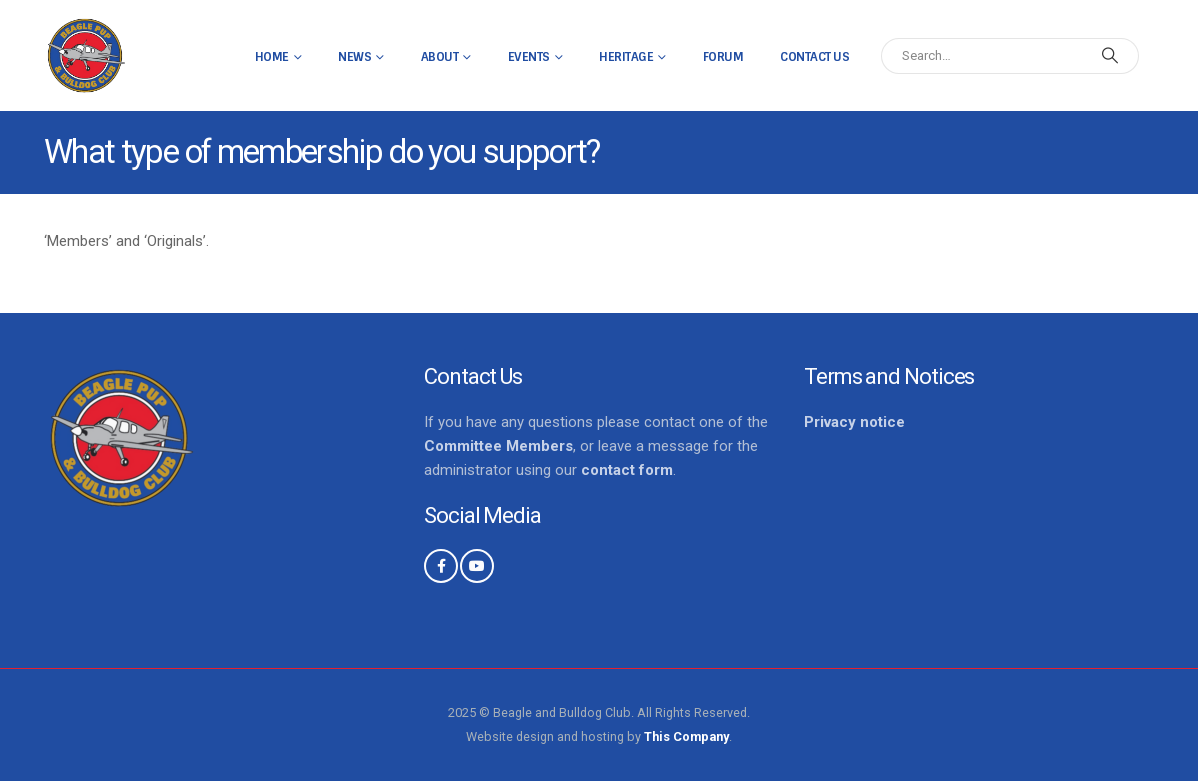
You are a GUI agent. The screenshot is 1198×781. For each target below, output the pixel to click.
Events (529, 57)
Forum (723, 57)
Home (272, 57)
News (354, 57)
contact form (627, 470)
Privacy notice (854, 422)
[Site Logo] (85, 55)
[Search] (1110, 56)
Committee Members (498, 446)
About (440, 57)
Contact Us (814, 57)
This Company (686, 736)
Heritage (626, 57)
